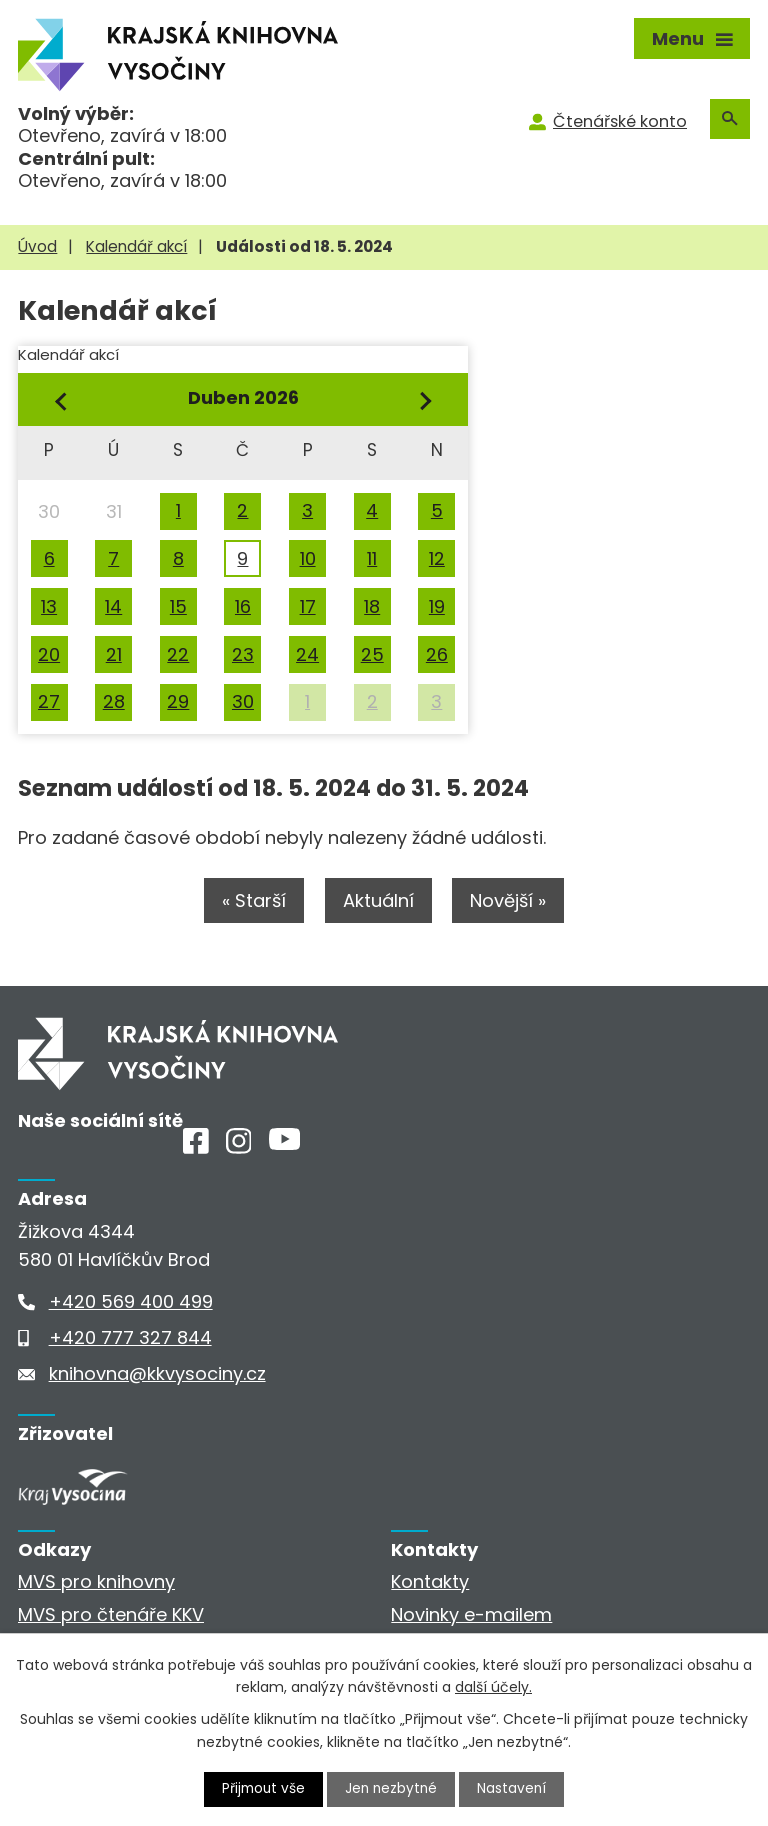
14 (113, 606)
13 (49, 606)
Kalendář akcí (136, 246)
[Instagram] (239, 1148)
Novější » (511, 901)
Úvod (37, 246)
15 (178, 606)
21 (114, 654)
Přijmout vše (262, 1789)
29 (178, 701)
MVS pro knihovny (96, 1583)
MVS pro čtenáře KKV (111, 1615)
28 (114, 701)
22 (178, 654)
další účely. (493, 1686)
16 (243, 606)
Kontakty (430, 1583)
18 (372, 606)
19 (437, 606)
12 (437, 558)
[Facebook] (196, 1148)
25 (372, 654)
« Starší (252, 901)
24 (307, 654)
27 (49, 701)
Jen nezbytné (392, 1789)
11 (372, 558)
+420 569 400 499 (131, 1302)
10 (308, 558)
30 (243, 701)
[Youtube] (284, 1145)
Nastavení (515, 1789)
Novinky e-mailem (471, 1615)
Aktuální (378, 901)
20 (49, 654)
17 (308, 606)
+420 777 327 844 (130, 1338)
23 (243, 654)
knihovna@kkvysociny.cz (157, 1374)
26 (437, 654)
